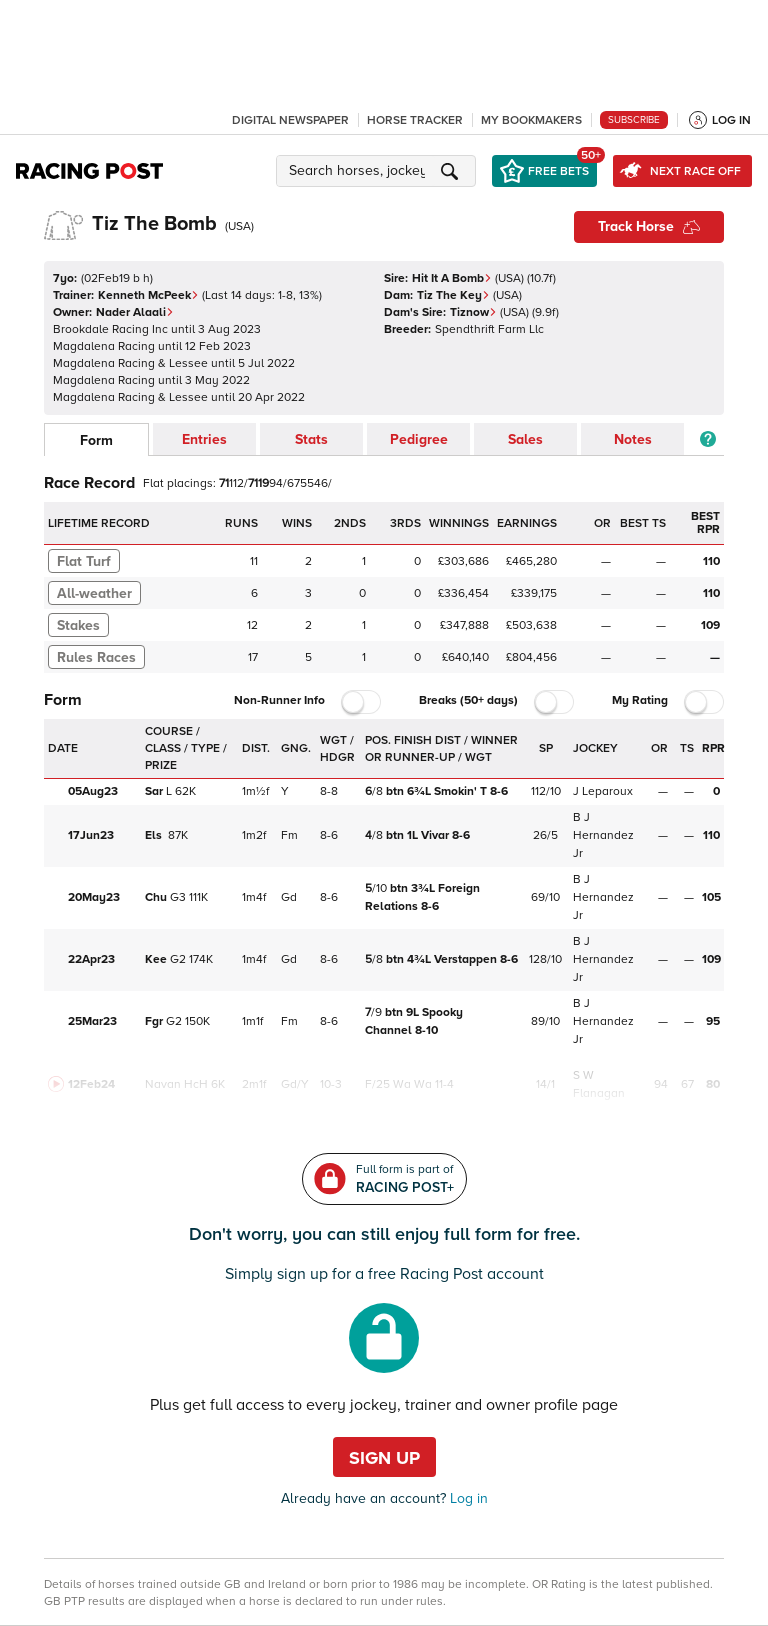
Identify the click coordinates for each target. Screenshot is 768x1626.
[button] (379, 171)
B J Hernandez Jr (603, 835)
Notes (633, 439)
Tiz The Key (453, 295)
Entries (204, 439)
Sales (525, 439)
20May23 (94, 897)
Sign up (384, 1458)
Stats (311, 439)
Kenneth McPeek (148, 295)
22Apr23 (91, 959)
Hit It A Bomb (452, 278)
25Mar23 (92, 1021)
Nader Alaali (135, 312)
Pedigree (419, 439)
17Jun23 (91, 835)
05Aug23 (93, 791)
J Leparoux (603, 791)
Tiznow (473, 312)
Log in (467, 1498)
